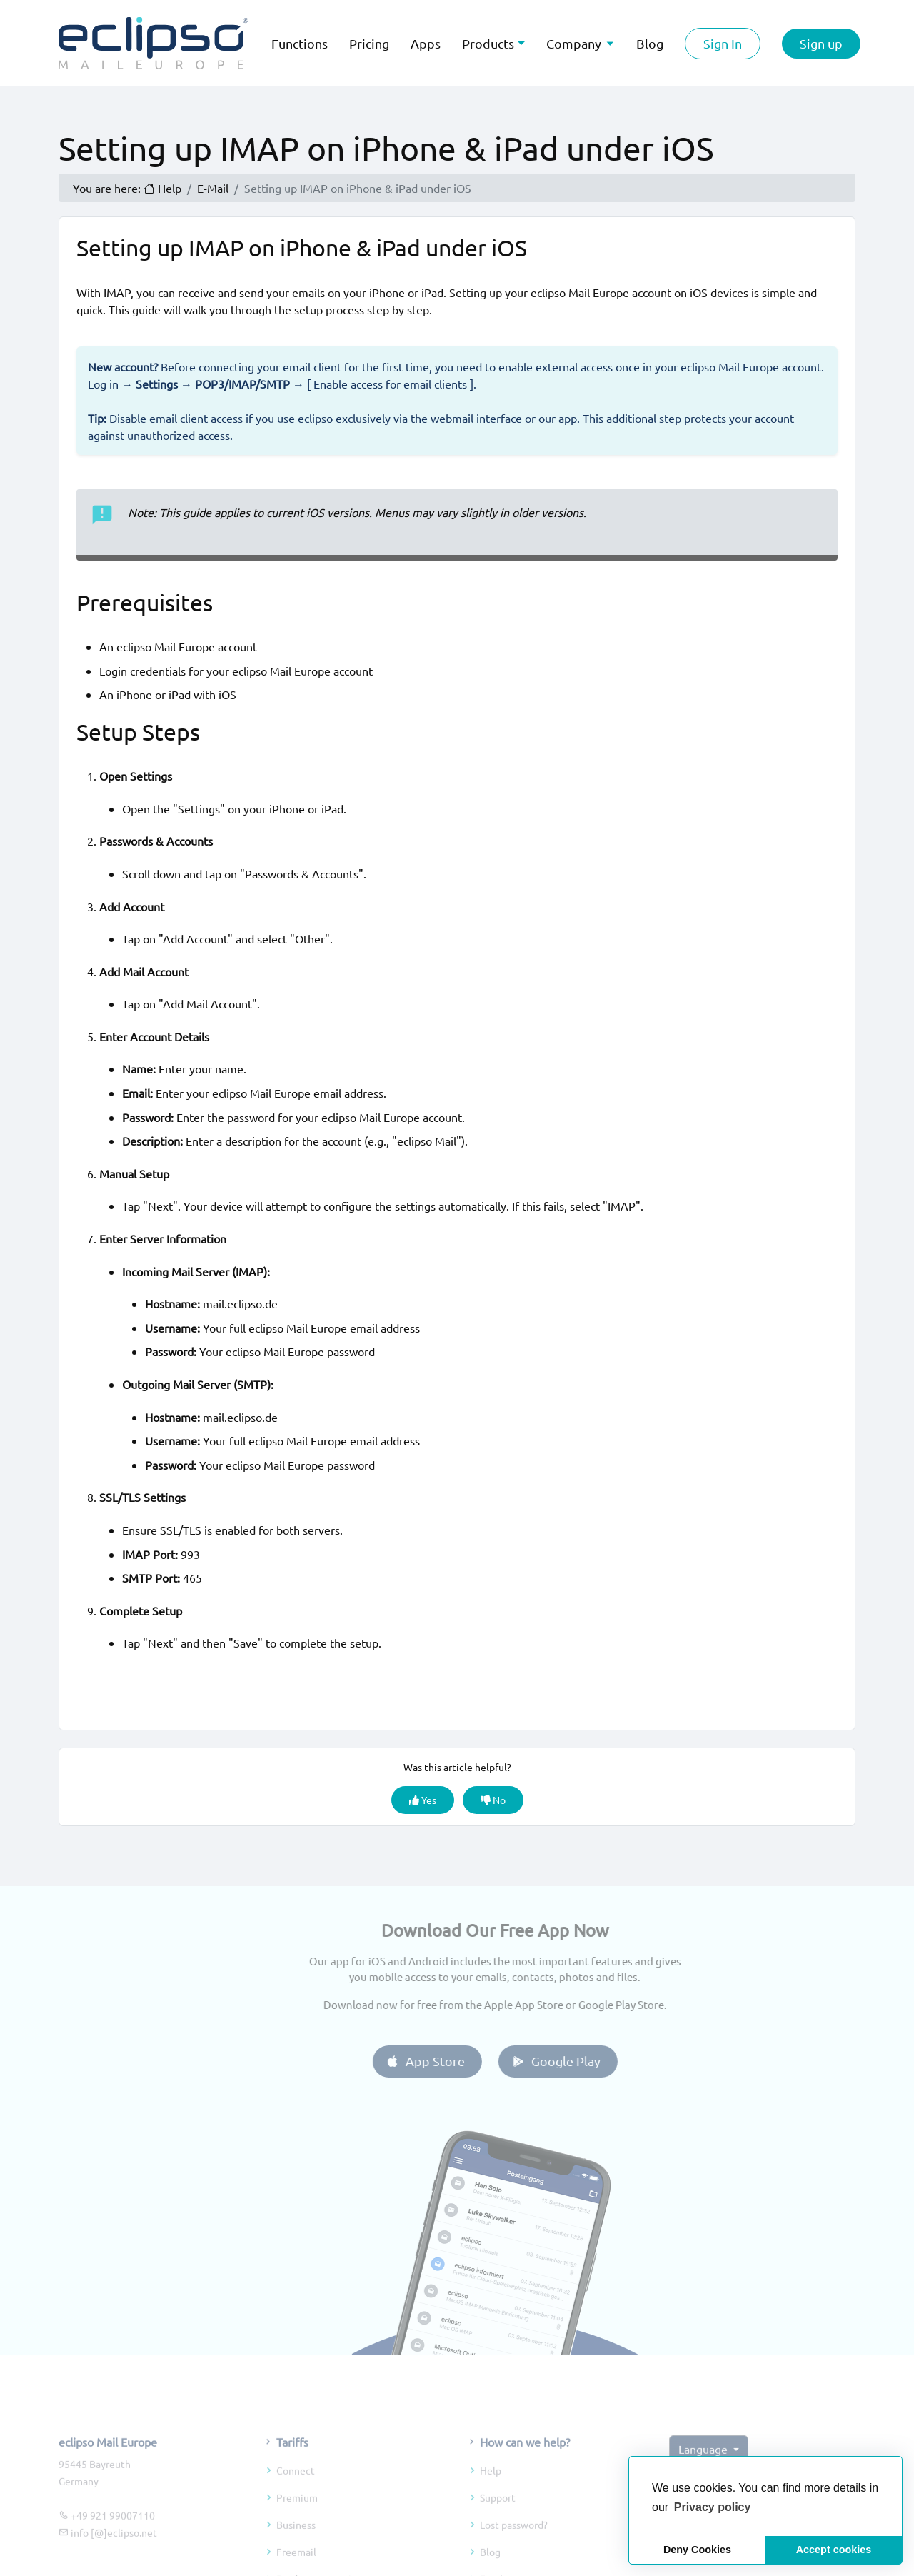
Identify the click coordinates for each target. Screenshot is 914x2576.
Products (488, 43)
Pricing (369, 43)
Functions (299, 43)
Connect (295, 2497)
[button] (712, 2507)
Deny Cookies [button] (697, 2549)
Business (296, 2551)
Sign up (821, 43)
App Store (451, 2060)
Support (498, 2524)
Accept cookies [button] (834, 2549)
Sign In (722, 43)
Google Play (582, 2060)
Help (490, 2497)
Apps (426, 43)
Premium (297, 2524)
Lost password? (514, 2551)
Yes (422, 1799)
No (493, 1799)
